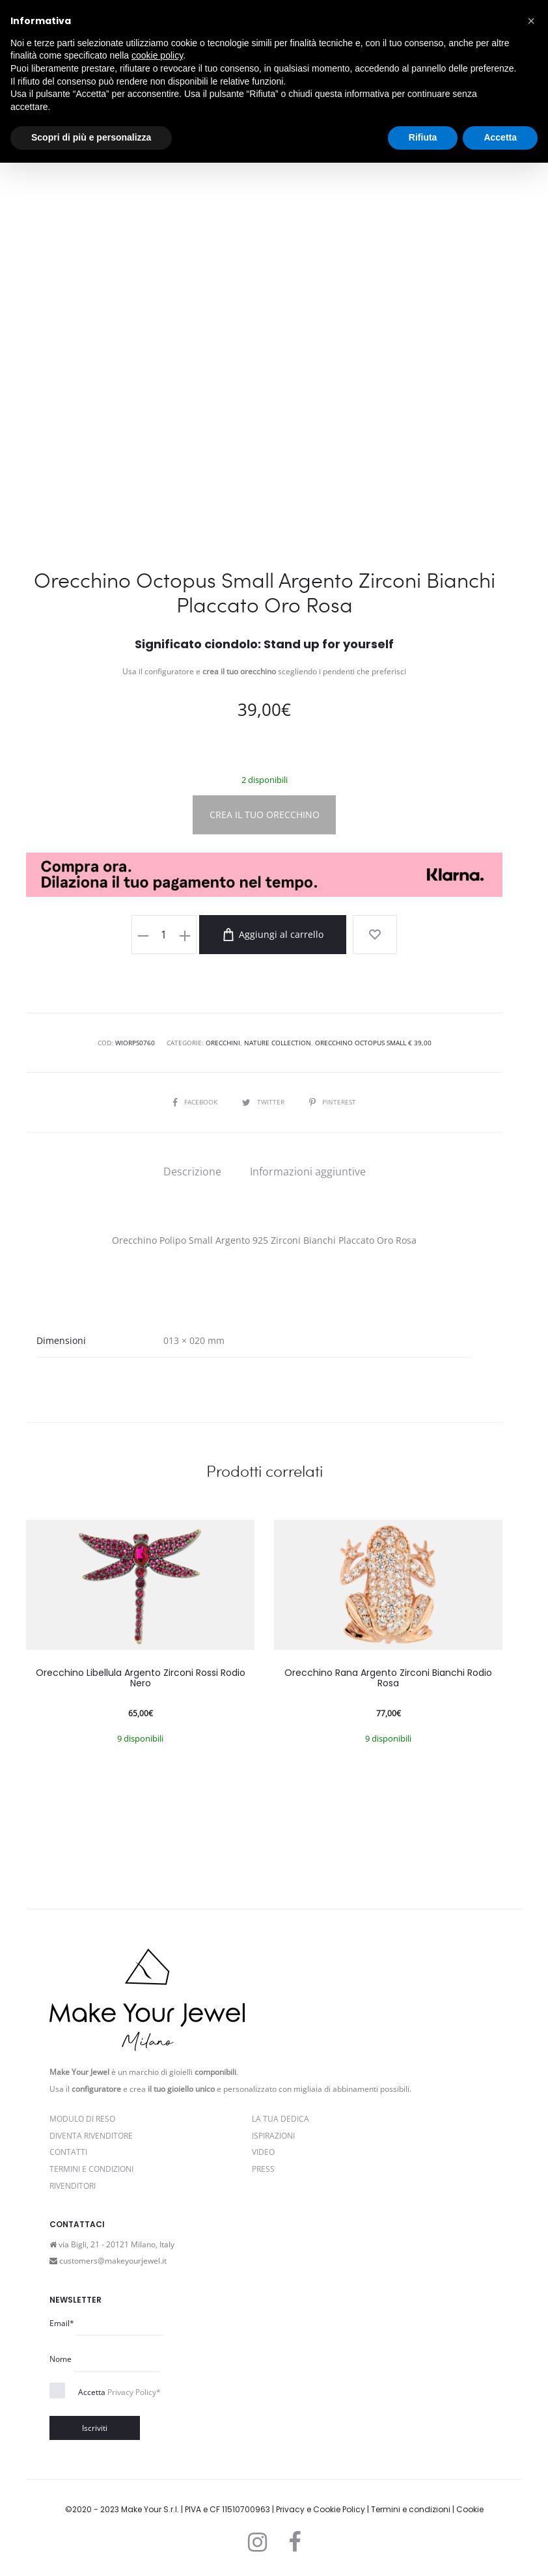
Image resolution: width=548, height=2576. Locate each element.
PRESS (263, 2168)
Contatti (68, 2151)
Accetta (119, 2391)
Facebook (195, 1101)
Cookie (470, 2509)
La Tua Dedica (280, 2118)
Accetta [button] (500, 137)
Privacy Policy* (134, 2391)
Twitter (264, 1101)
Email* (61, 2322)
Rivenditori (72, 2185)
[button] (531, 20)
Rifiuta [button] (423, 137)
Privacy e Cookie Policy (320, 2509)
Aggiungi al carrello (275, 934)
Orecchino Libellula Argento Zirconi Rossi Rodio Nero (140, 1677)
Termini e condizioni (410, 2509)
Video (263, 2151)
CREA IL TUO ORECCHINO (265, 814)
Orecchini (223, 1042)
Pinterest (332, 1101)
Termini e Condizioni (91, 2168)
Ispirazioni (273, 2135)
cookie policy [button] (157, 55)
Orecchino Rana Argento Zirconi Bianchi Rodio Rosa (388, 1677)
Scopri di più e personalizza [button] (91, 137)
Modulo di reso (82, 2118)
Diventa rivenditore (91, 2135)
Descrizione (192, 1171)
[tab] (192, 1171)
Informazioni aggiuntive (308, 1171)
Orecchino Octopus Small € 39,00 (373, 1042)
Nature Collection (277, 1042)
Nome (60, 2358)
